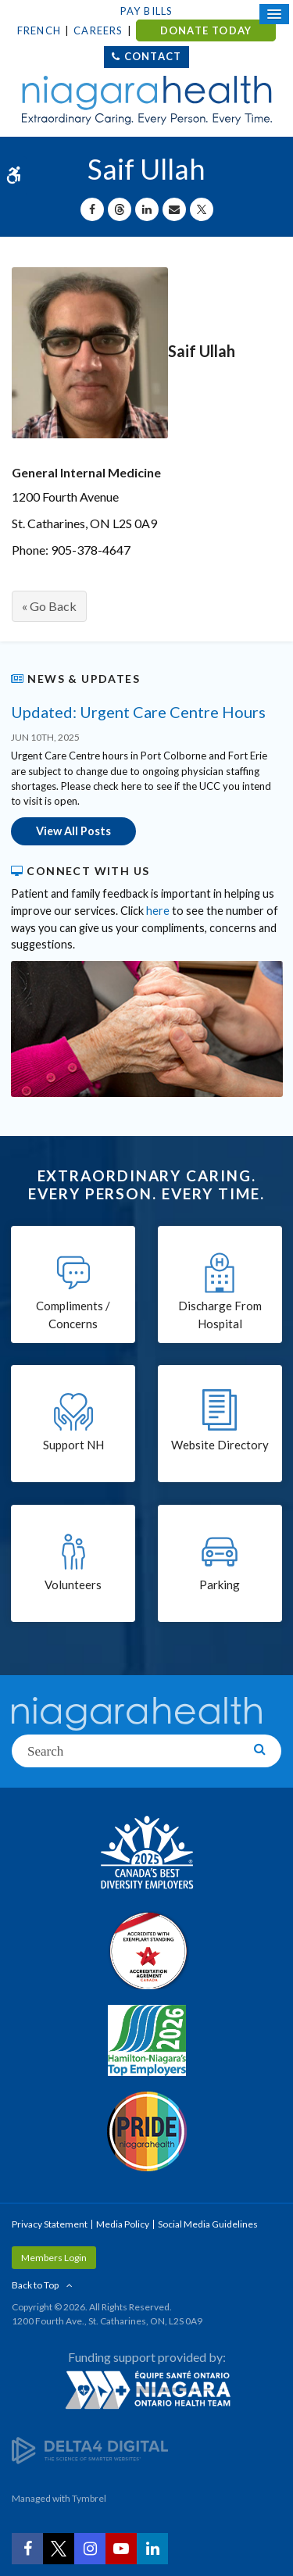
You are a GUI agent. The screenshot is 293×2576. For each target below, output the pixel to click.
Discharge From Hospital (220, 1315)
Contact (152, 56)
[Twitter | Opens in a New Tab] (58, 2548)
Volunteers (73, 1584)
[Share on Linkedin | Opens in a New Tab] (147, 209)
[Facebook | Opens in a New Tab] (27, 2548)
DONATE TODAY (206, 30)
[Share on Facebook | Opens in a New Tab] (92, 209)
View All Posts (73, 831)
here (158, 910)
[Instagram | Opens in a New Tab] (89, 2548)
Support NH (73, 1445)
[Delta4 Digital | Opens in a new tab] (90, 2449)
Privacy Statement (50, 2224)
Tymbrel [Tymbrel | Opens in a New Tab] (89, 2498)
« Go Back (49, 605)
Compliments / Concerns (73, 1315)
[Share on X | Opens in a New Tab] (201, 209)
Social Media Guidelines (208, 2224)
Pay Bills (146, 11)
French (39, 30)
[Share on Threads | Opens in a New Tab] (119, 209)
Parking (219, 1584)
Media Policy (122, 2224)
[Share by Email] (174, 209)
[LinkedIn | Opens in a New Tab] (152, 2548)
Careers (98, 30)
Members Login (54, 2257)
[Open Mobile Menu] (274, 14)
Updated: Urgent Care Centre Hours (138, 711)
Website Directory (220, 1445)
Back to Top (35, 2285)
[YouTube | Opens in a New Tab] (121, 2548)
